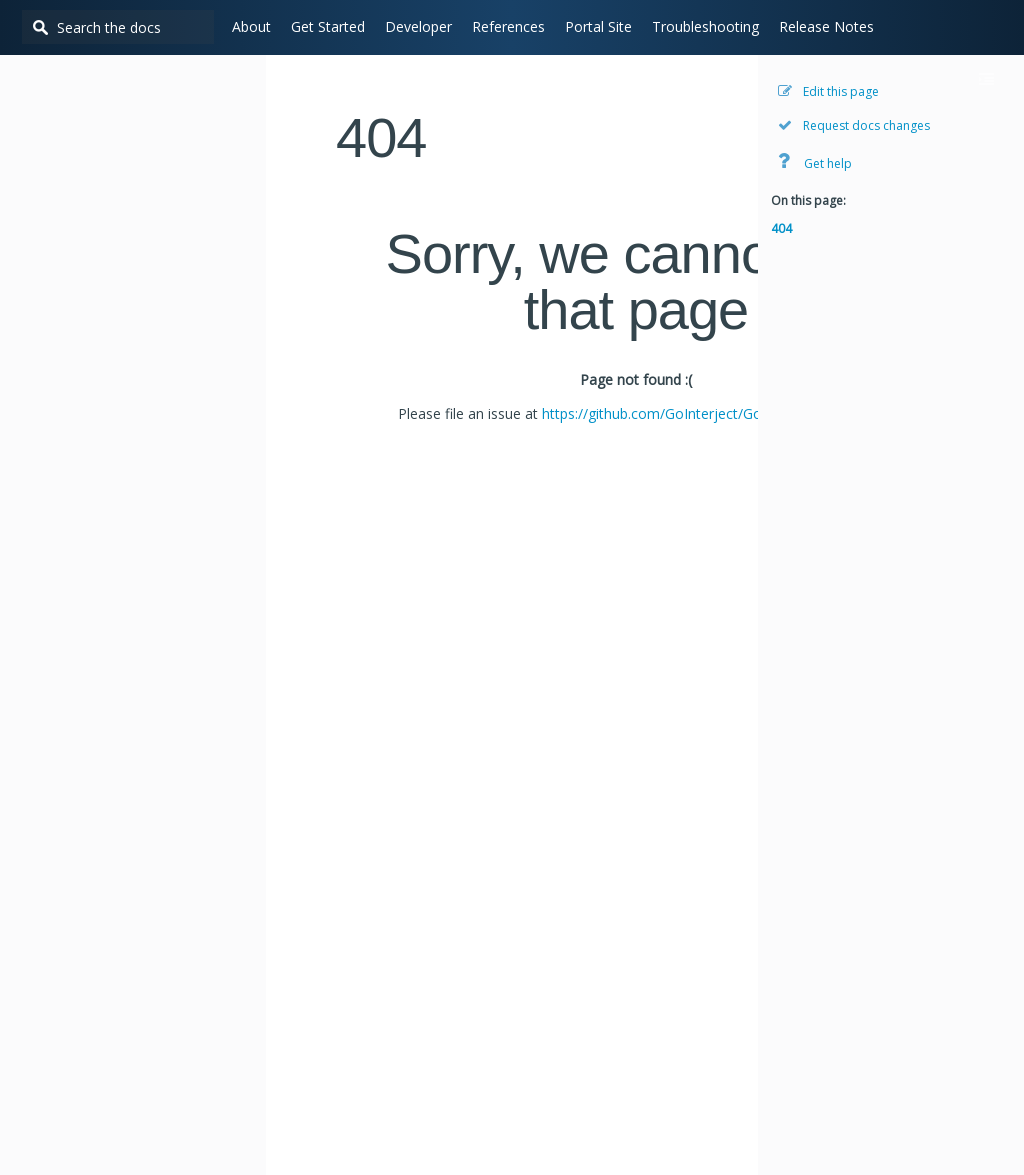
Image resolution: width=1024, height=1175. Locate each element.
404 (781, 228)
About (244, 26)
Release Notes (819, 26)
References (501, 26)
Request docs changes (854, 125)
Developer (411, 26)
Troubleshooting (698, 26)
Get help (815, 161)
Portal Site (591, 26)
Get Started (321, 26)
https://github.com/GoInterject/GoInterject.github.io (708, 413)
